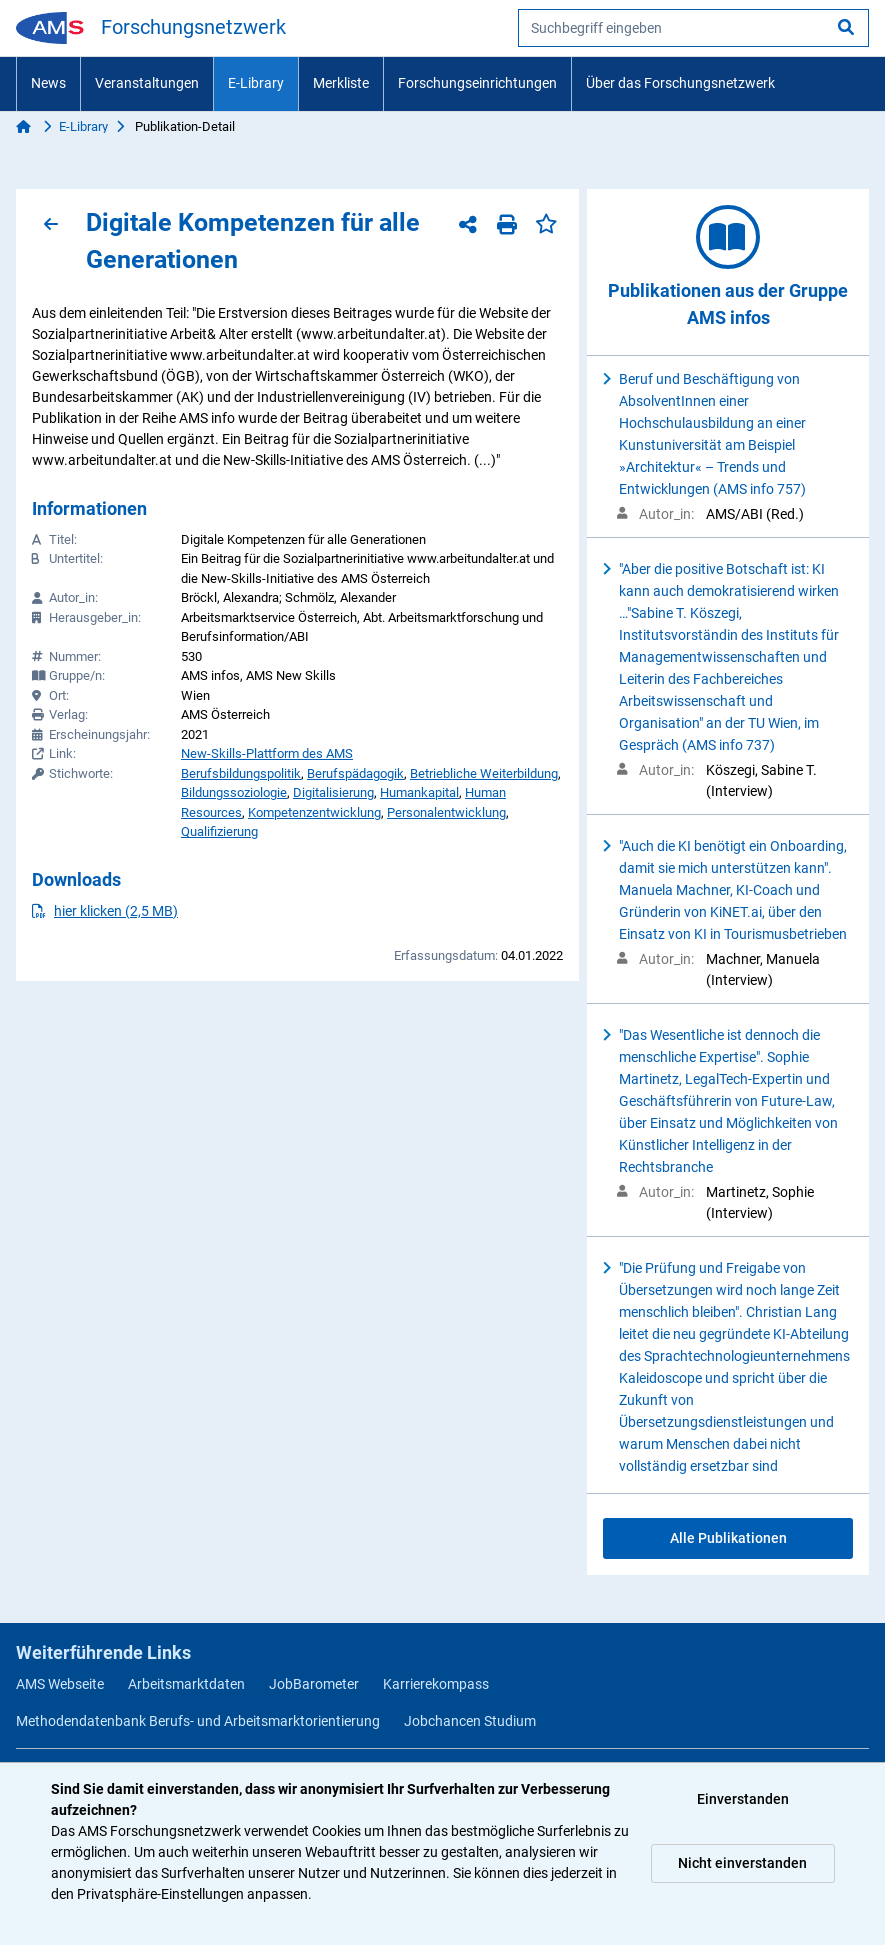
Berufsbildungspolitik (241, 773)
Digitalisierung (333, 792)
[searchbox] (693, 28)
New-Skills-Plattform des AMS (267, 753)
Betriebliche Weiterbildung (484, 773)
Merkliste (341, 83)
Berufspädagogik (355, 773)
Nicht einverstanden (742, 1863)
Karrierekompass (436, 1684)
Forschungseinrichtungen (477, 83)
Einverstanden (743, 1799)
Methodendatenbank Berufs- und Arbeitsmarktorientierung (198, 1721)
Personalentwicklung (446, 812)
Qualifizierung (219, 831)
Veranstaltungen (147, 83)
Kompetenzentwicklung (314, 812)
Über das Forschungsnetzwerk (680, 83)
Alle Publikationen (728, 1538)
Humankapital (419, 792)
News (48, 83)
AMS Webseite (60, 1684)
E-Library (256, 83)
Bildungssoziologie (234, 792)
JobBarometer (314, 1684)
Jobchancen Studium (470, 1721)
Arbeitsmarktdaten (186, 1684)
